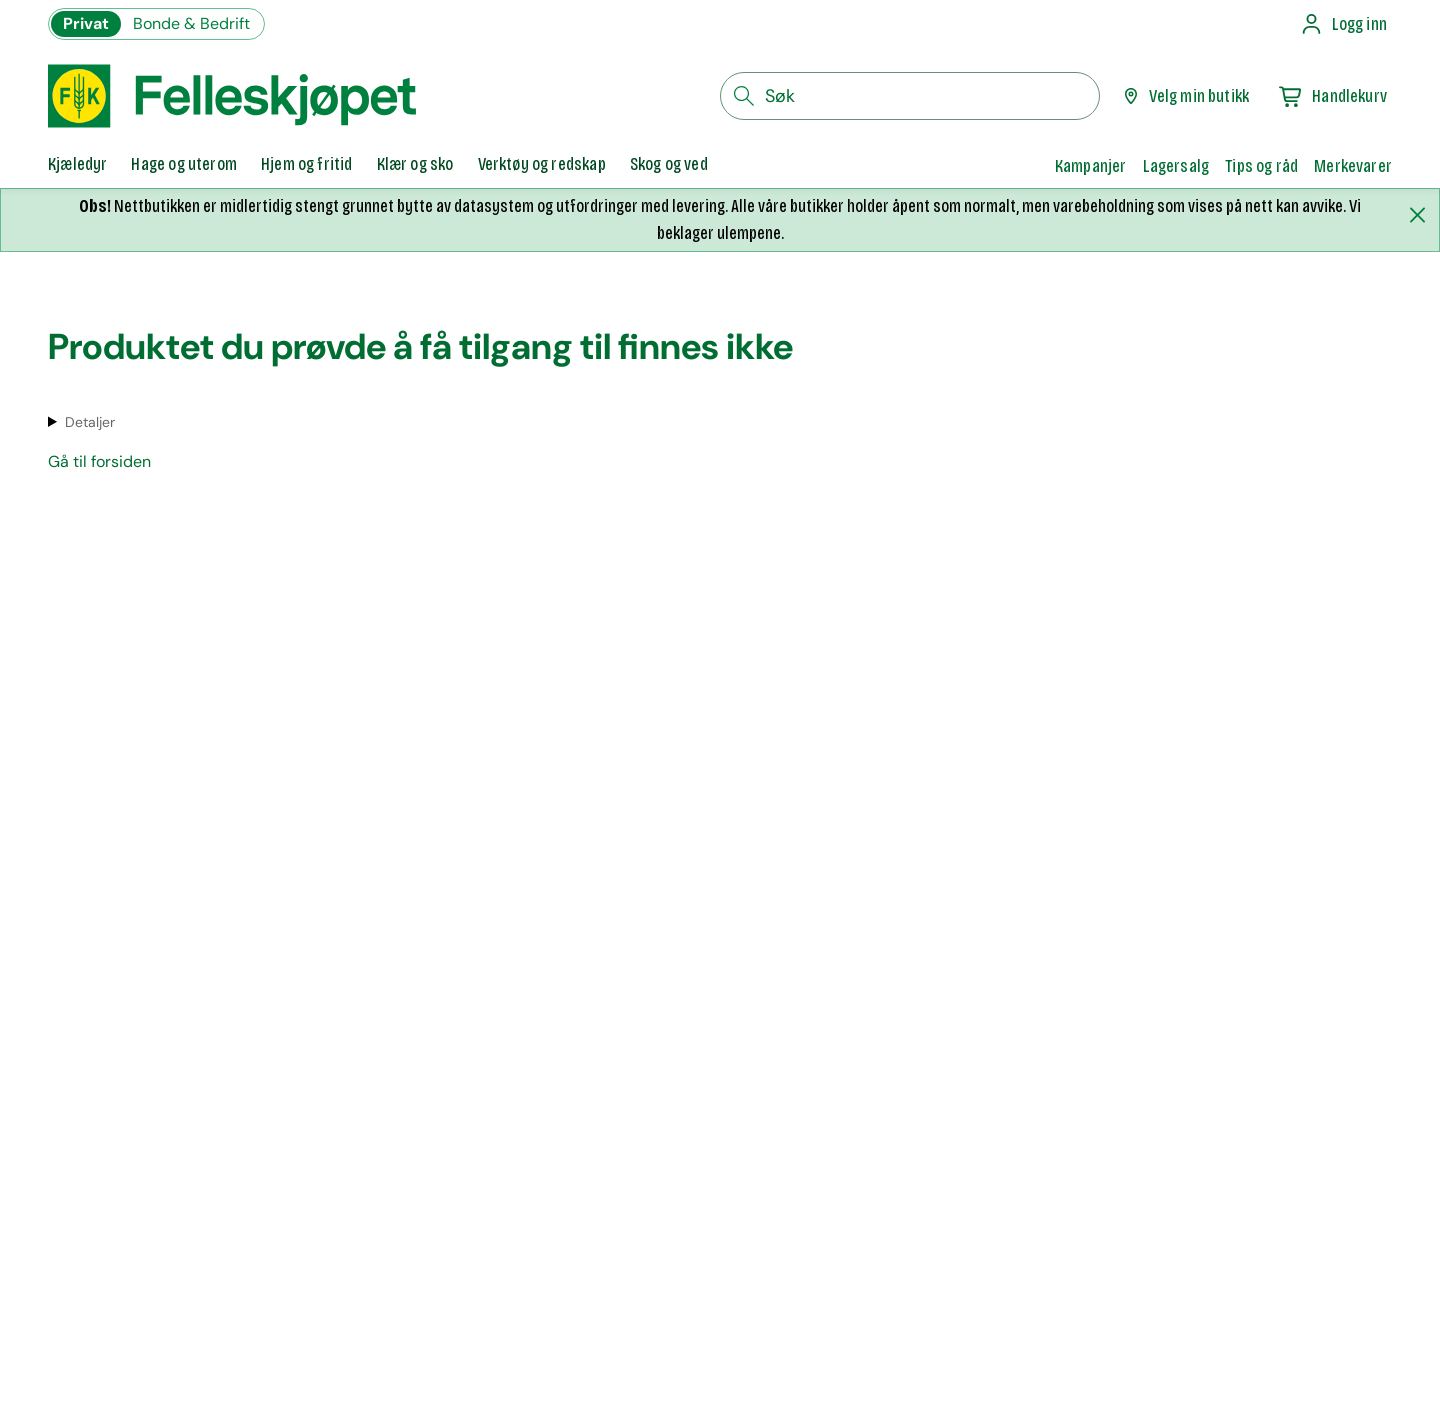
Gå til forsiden (99, 461)
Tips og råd (1261, 166)
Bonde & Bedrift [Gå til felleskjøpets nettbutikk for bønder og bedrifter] (191, 23)
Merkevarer (1353, 166)
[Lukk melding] (1417, 215)
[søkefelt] (910, 96)
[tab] (77, 166)
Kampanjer (1091, 166)
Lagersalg (1176, 166)
